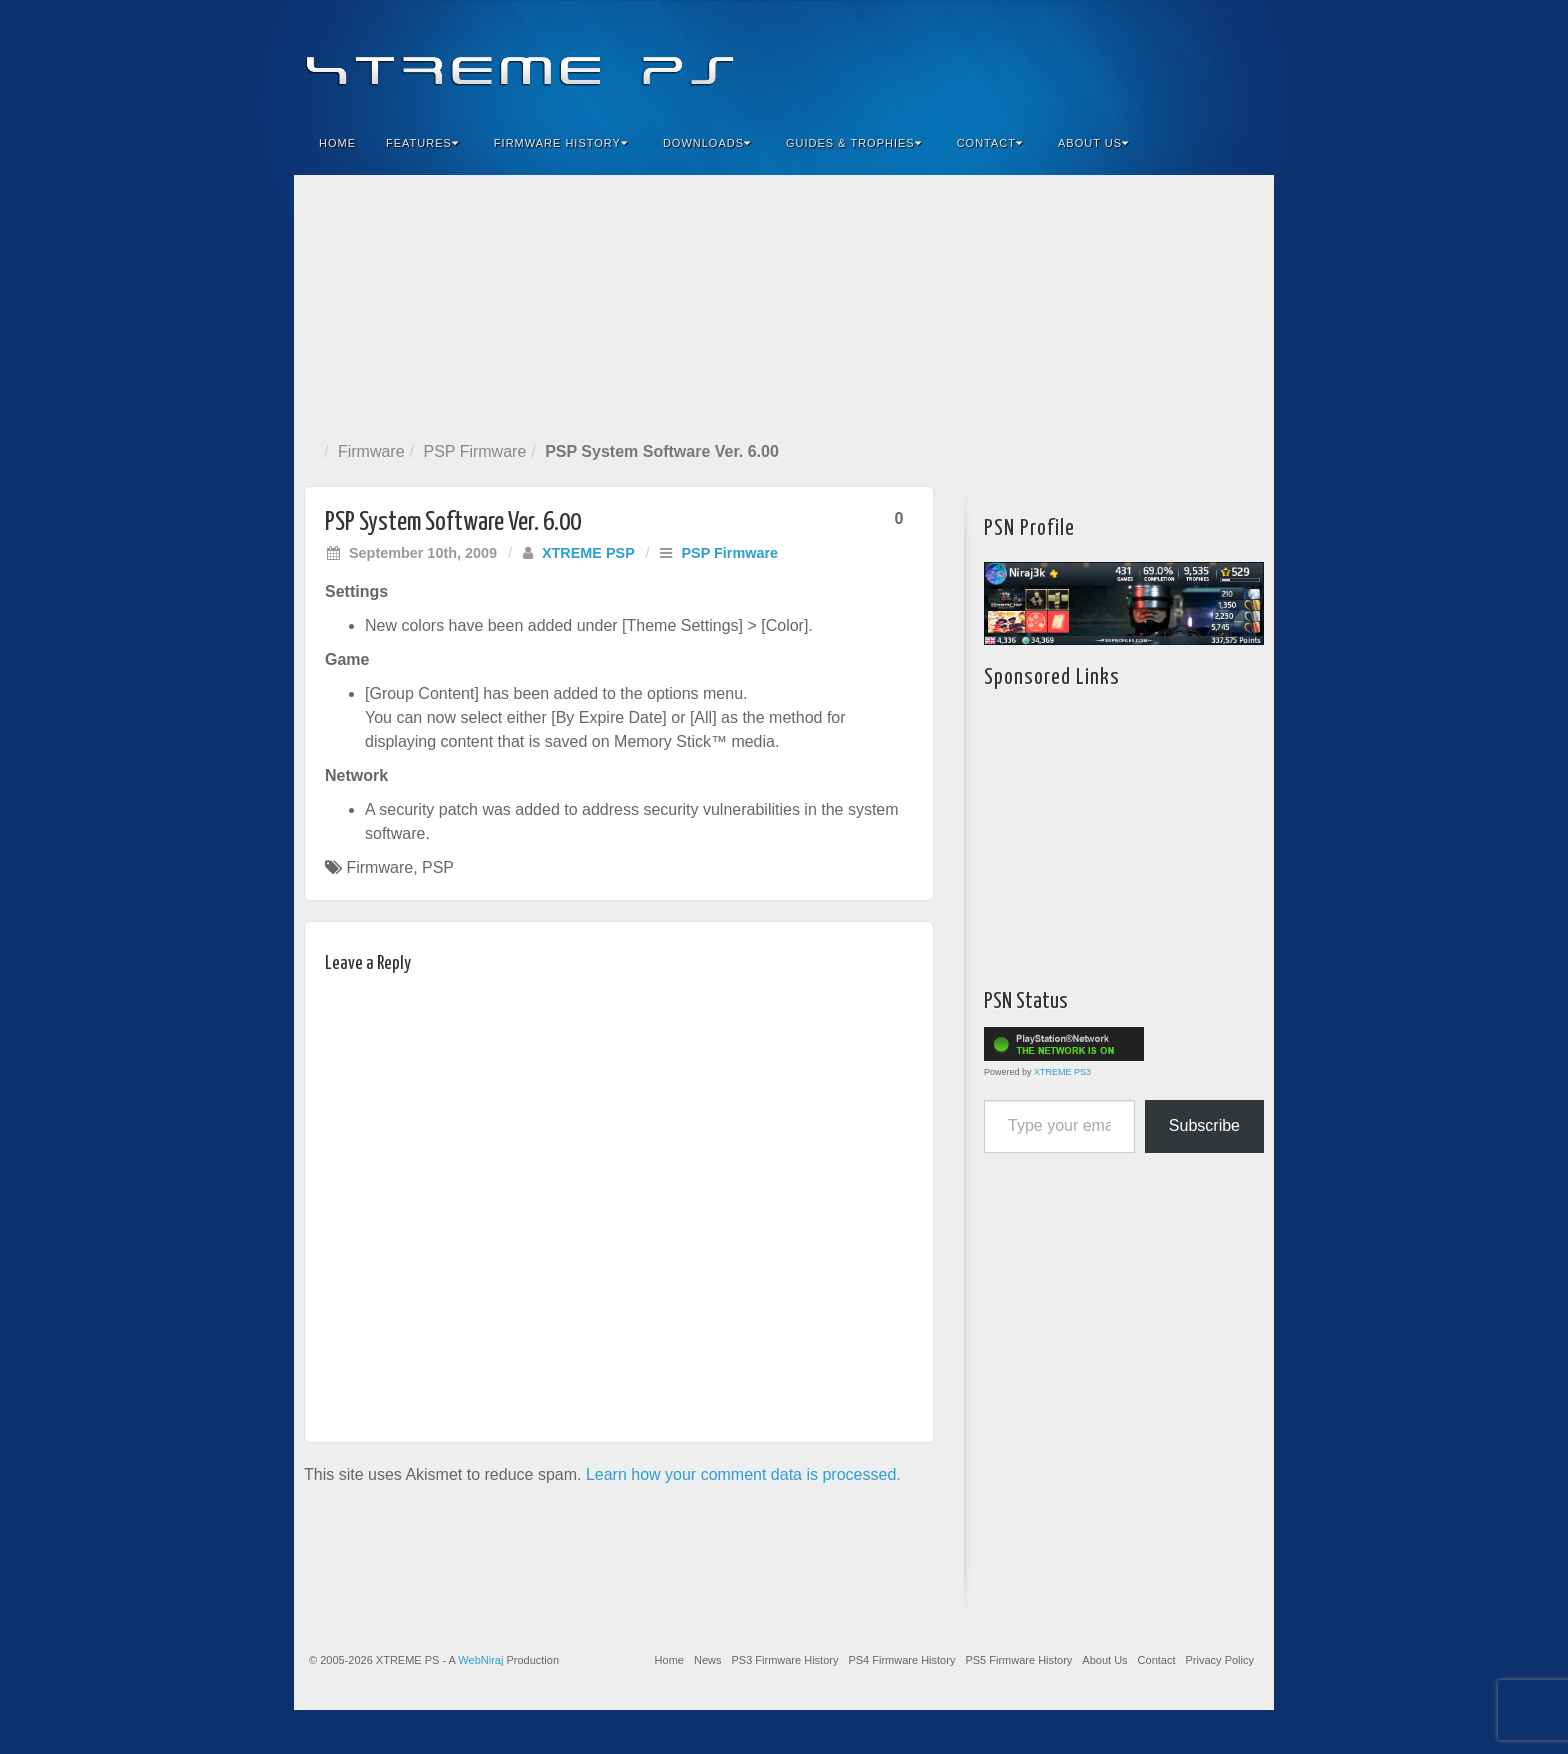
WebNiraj (480, 1660)
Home (337, 143)
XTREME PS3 (1062, 1072)
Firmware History (561, 143)
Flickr (1164, 58)
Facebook (1110, 58)
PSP (438, 867)
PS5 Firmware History (1018, 1660)
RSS (1245, 58)
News (708, 1660)
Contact (990, 143)
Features (422, 143)
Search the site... (1246, 143)
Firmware (371, 451)
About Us (1093, 143)
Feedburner (1137, 58)
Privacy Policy (1220, 1660)
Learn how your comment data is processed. (743, 1474)
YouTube (1218, 58)
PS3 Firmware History (784, 1660)
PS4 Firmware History (901, 1660)
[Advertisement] (784, 304)
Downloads (707, 143)
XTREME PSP (588, 553)
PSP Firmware (474, 451)
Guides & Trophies (854, 143)
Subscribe (1204, 1125)
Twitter (1191, 58)
